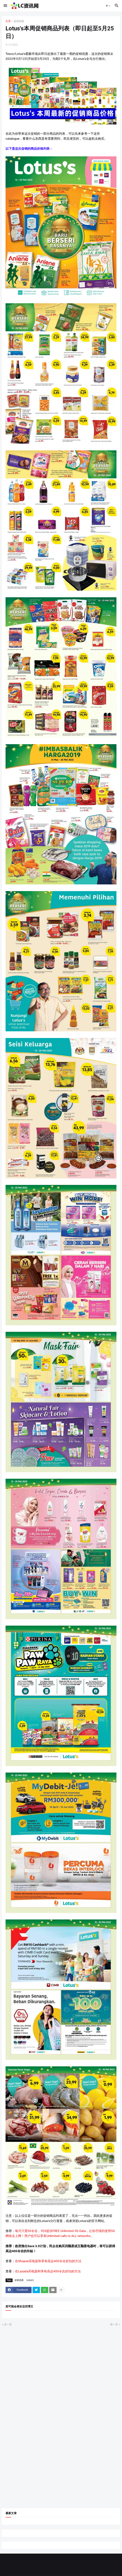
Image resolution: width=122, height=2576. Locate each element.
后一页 (8, 2324)
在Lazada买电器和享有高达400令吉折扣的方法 (48, 2271)
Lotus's (30, 2280)
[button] (5, 6)
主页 (8, 21)
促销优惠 (19, 21)
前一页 (114, 2324)
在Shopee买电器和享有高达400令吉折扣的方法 (48, 2261)
